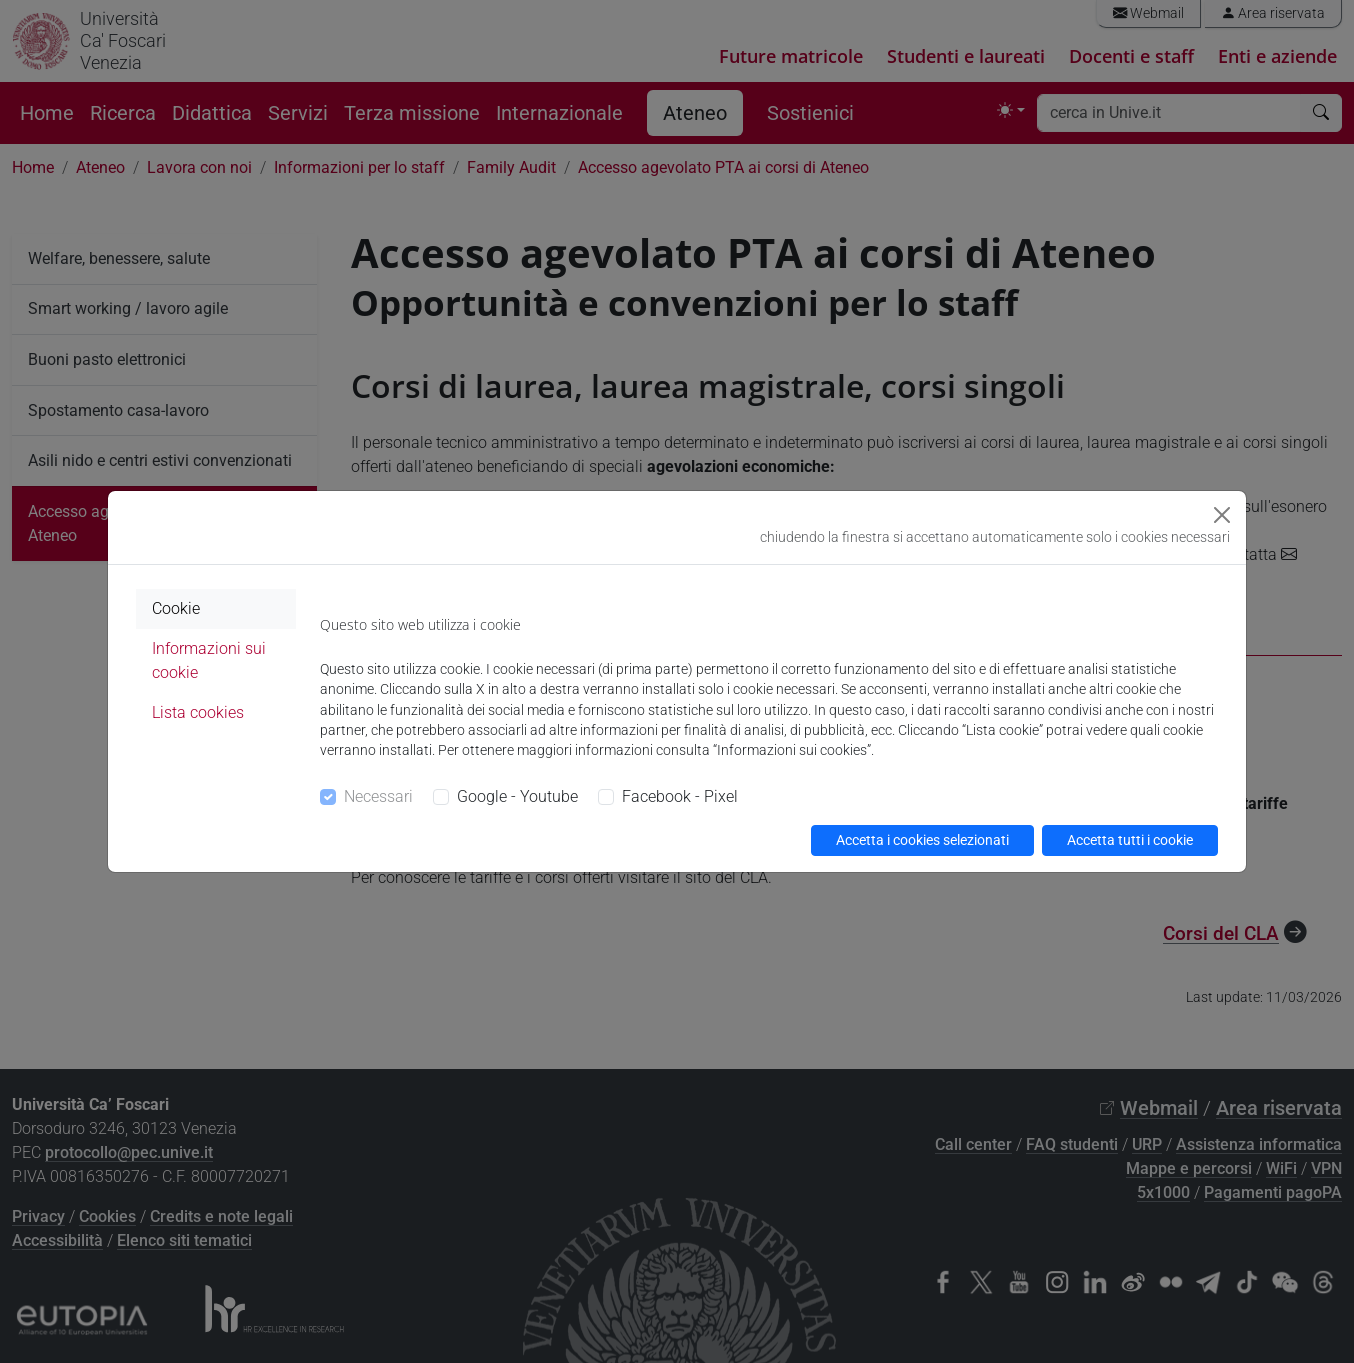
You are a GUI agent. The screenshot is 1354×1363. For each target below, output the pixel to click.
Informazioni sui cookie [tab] (209, 660)
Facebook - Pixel (680, 796)
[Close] (1222, 515)
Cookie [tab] (176, 608)
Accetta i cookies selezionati (922, 840)
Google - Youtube (517, 796)
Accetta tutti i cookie (1130, 840)
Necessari (378, 796)
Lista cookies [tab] (198, 712)
